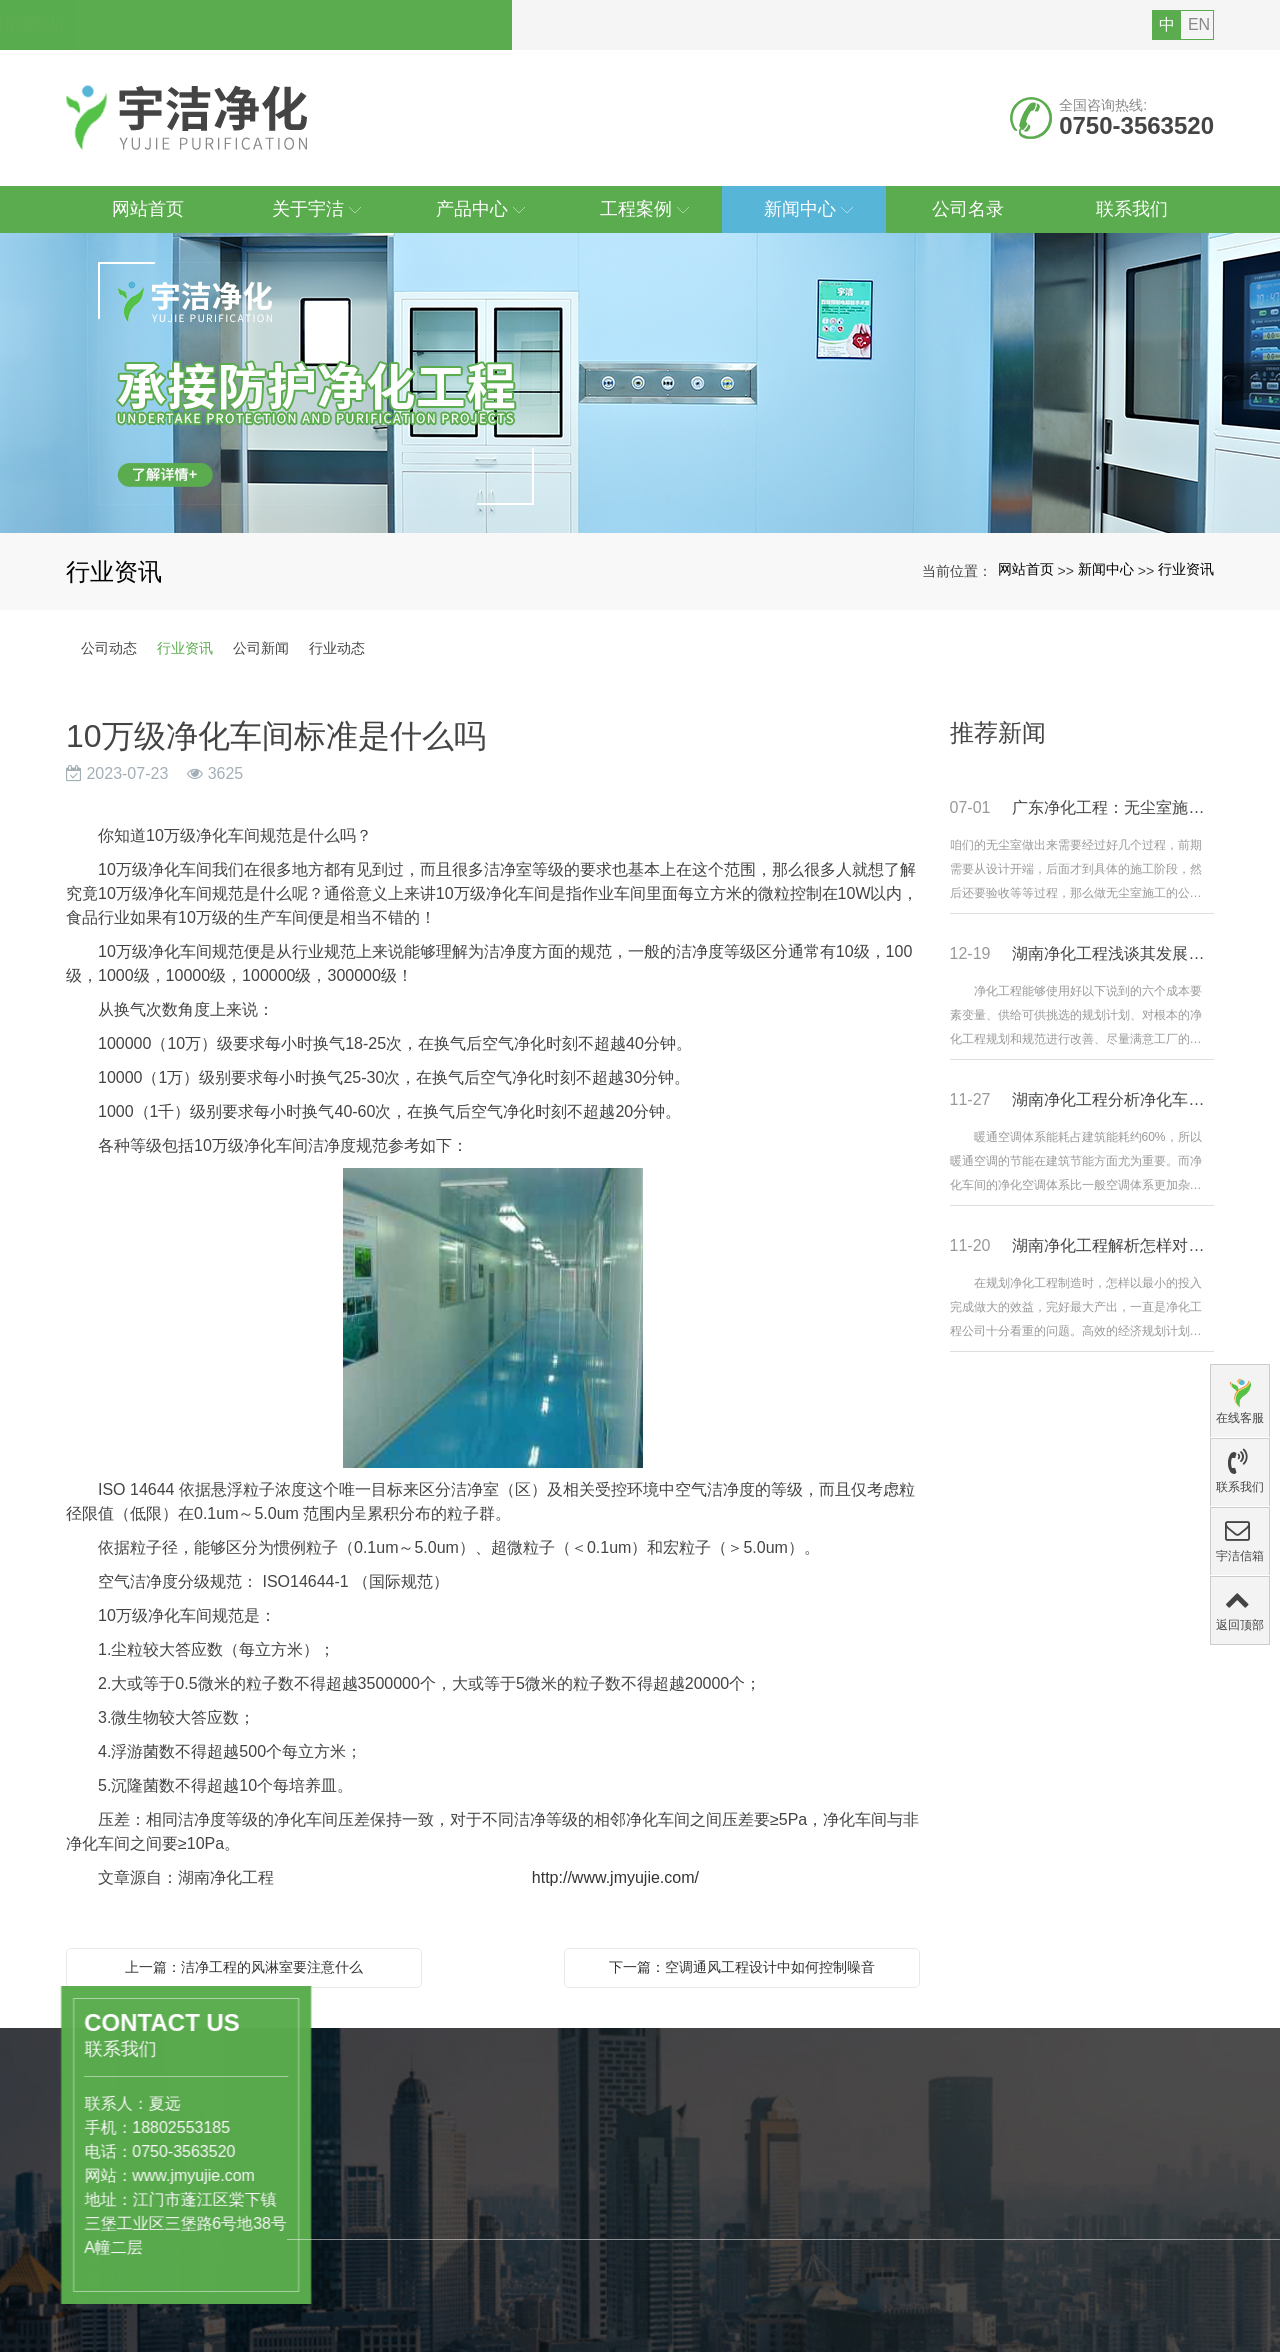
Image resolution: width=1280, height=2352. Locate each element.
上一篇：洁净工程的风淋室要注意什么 (244, 1967)
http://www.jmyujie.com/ (606, 1877)
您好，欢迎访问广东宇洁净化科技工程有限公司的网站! (295, 25)
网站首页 (1026, 569)
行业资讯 (1186, 569)
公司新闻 (261, 648)
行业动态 (337, 648)
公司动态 (109, 648)
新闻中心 (1106, 569)
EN (1199, 24)
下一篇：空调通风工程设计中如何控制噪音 (742, 1967)
